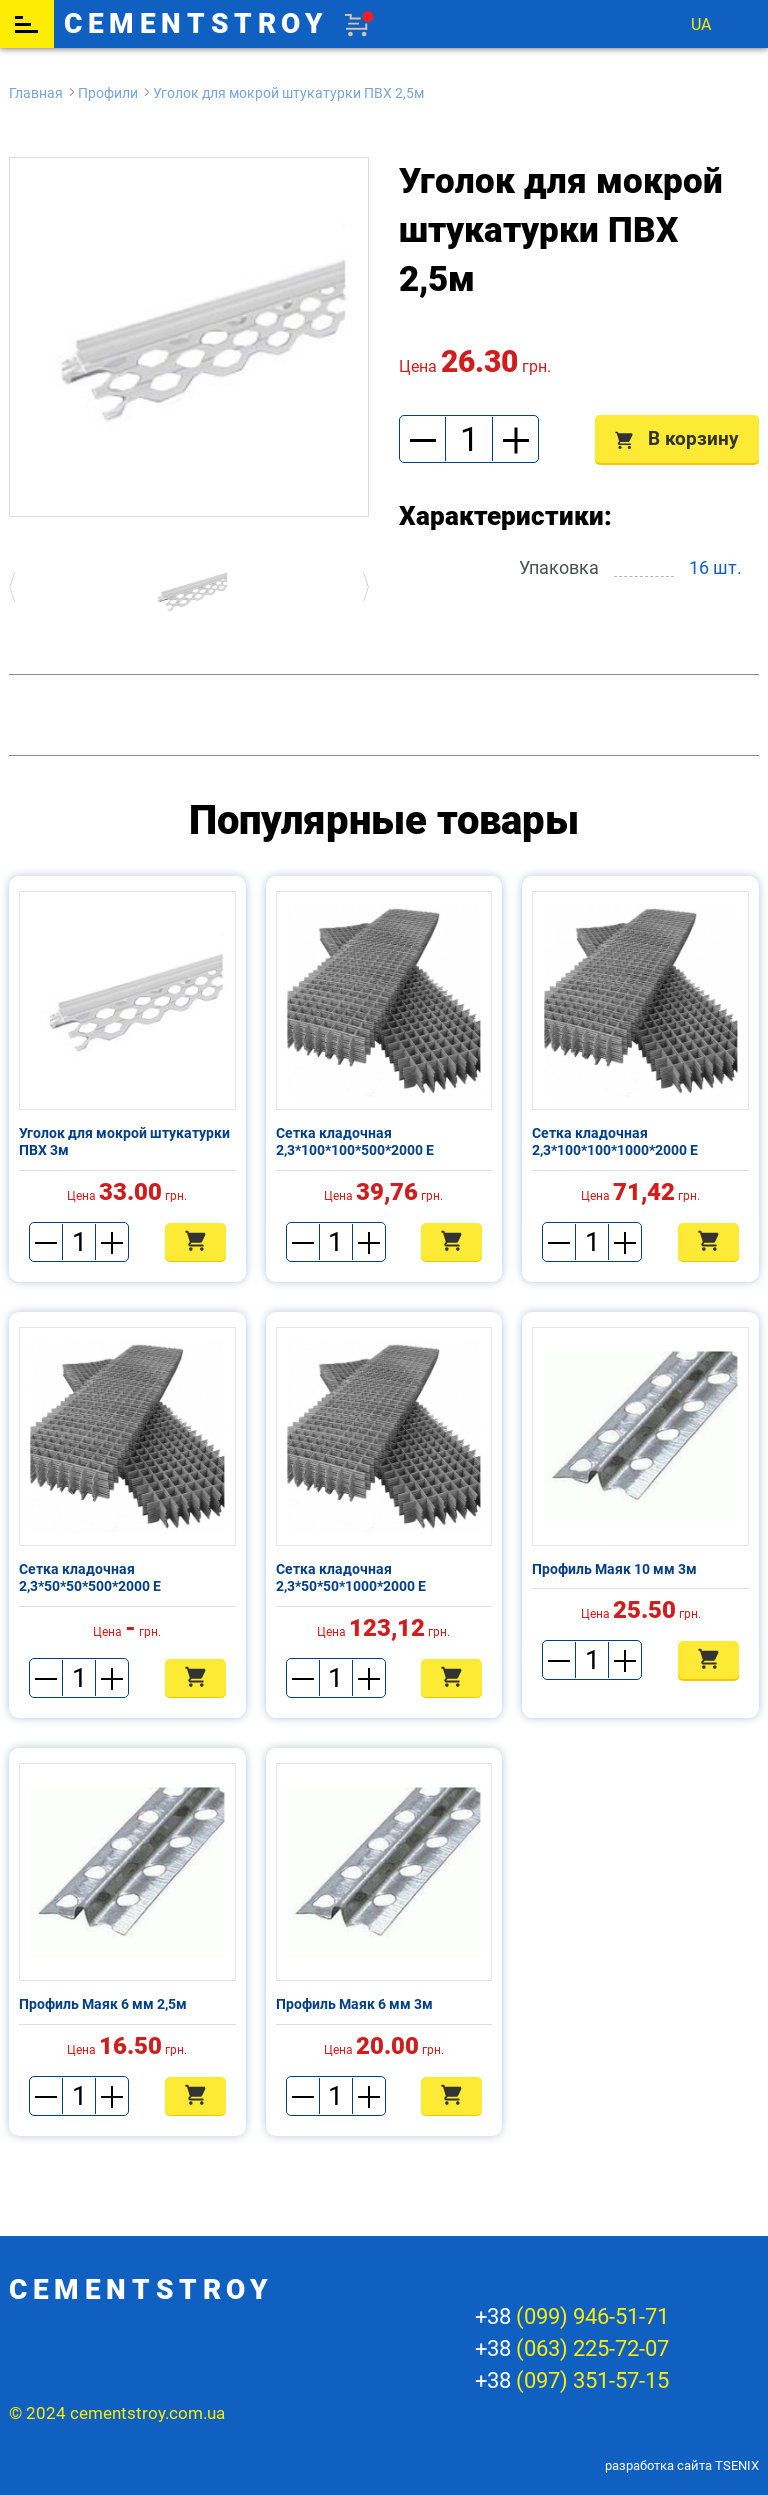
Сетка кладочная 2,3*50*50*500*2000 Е (90, 1578)
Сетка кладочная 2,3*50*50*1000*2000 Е (351, 1578)
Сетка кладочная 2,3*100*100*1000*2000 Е (615, 1142)
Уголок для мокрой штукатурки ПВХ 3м (124, 1142)
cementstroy (196, 24)
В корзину (677, 438)
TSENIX (737, 2465)
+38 (572, 2317)
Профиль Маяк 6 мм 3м (354, 2004)
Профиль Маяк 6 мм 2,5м (103, 2004)
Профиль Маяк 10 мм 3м (614, 1569)
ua (701, 24)
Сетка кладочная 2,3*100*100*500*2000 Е (355, 1142)
